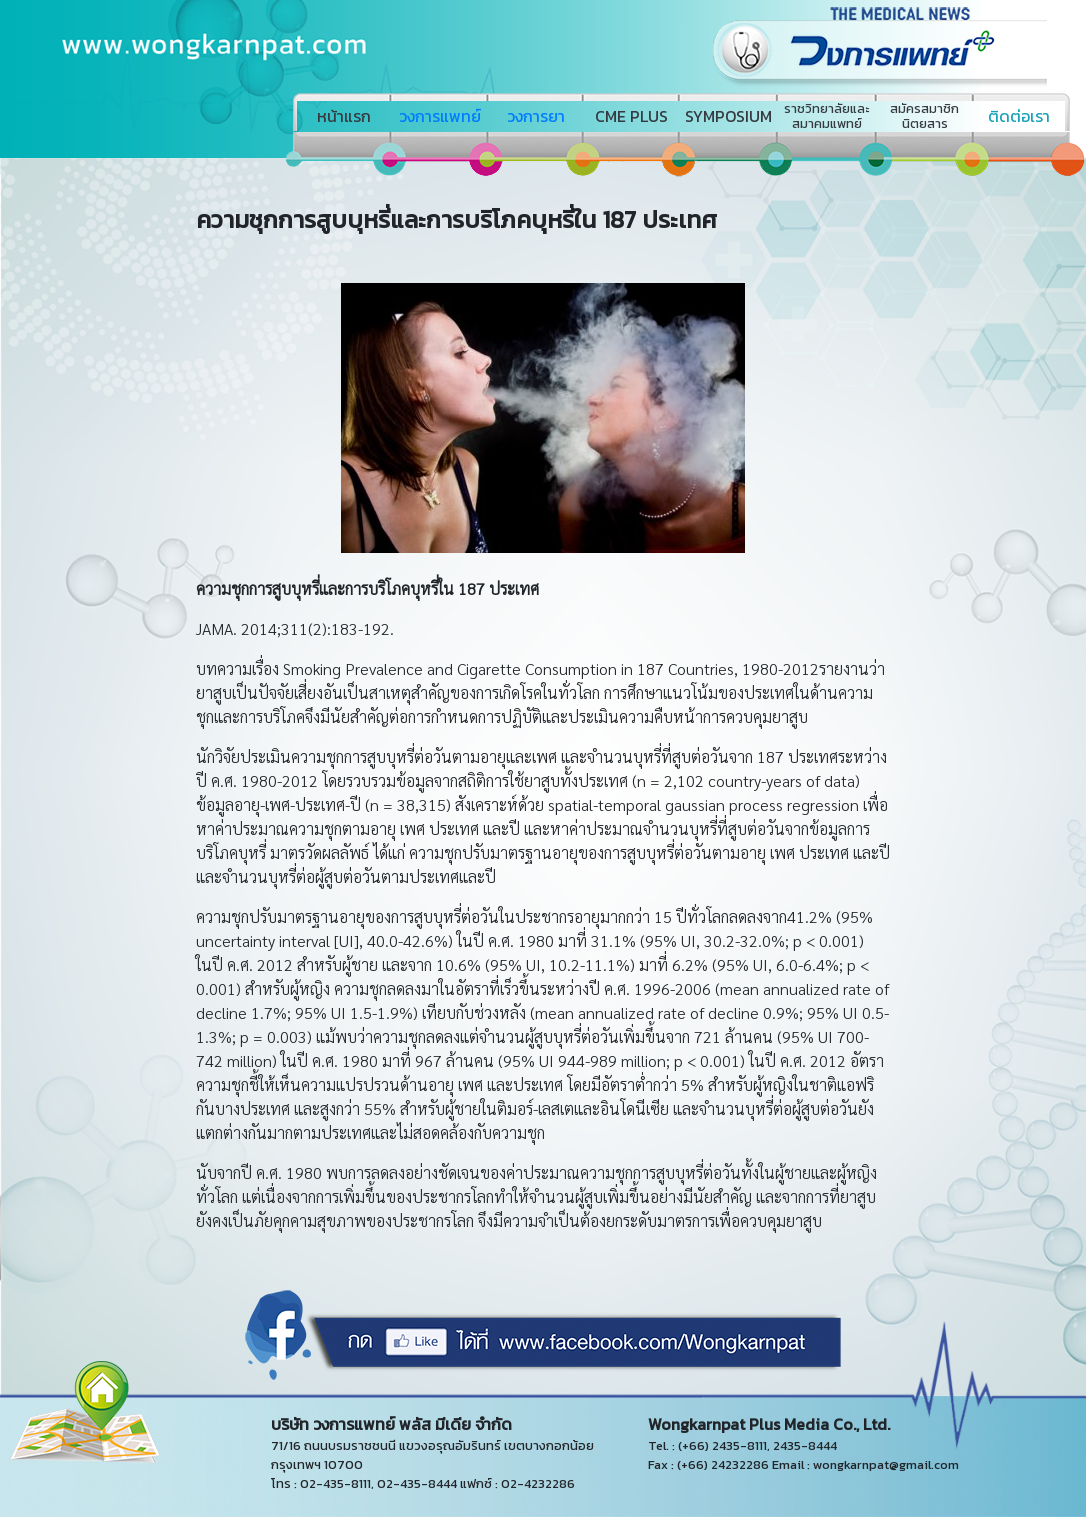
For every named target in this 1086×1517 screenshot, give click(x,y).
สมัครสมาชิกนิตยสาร (924, 116)
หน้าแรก (344, 116)
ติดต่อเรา (1019, 116)
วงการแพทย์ (440, 116)
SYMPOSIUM (728, 116)
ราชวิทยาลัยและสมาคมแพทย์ (826, 116)
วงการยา (536, 116)
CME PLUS (631, 116)
